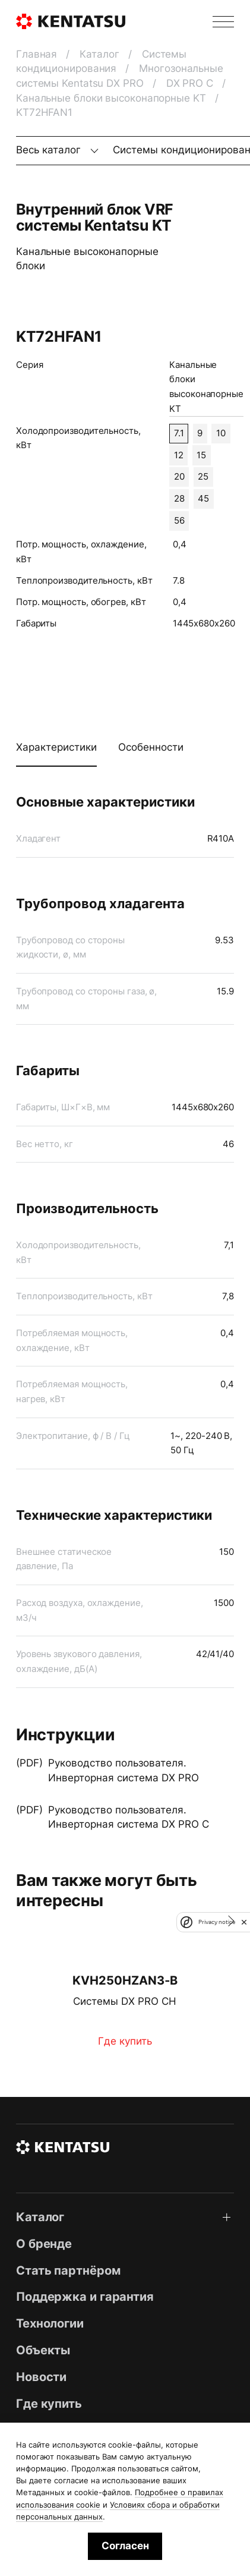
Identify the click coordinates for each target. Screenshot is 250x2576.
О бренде (44, 2243)
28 (179, 498)
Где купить (125, 2041)
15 (201, 455)
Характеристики (56, 747)
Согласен (125, 2546)
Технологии (50, 2323)
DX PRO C (191, 83)
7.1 (179, 433)
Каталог (101, 54)
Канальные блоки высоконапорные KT (112, 98)
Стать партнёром (68, 2270)
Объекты (43, 2349)
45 (203, 498)
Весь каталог (50, 150)
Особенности (150, 747)
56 (179, 520)
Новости (41, 2376)
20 (179, 476)
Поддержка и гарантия (85, 2296)
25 (203, 476)
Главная (38, 54)
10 (221, 433)
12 (178, 455)
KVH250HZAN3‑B (125, 1980)
